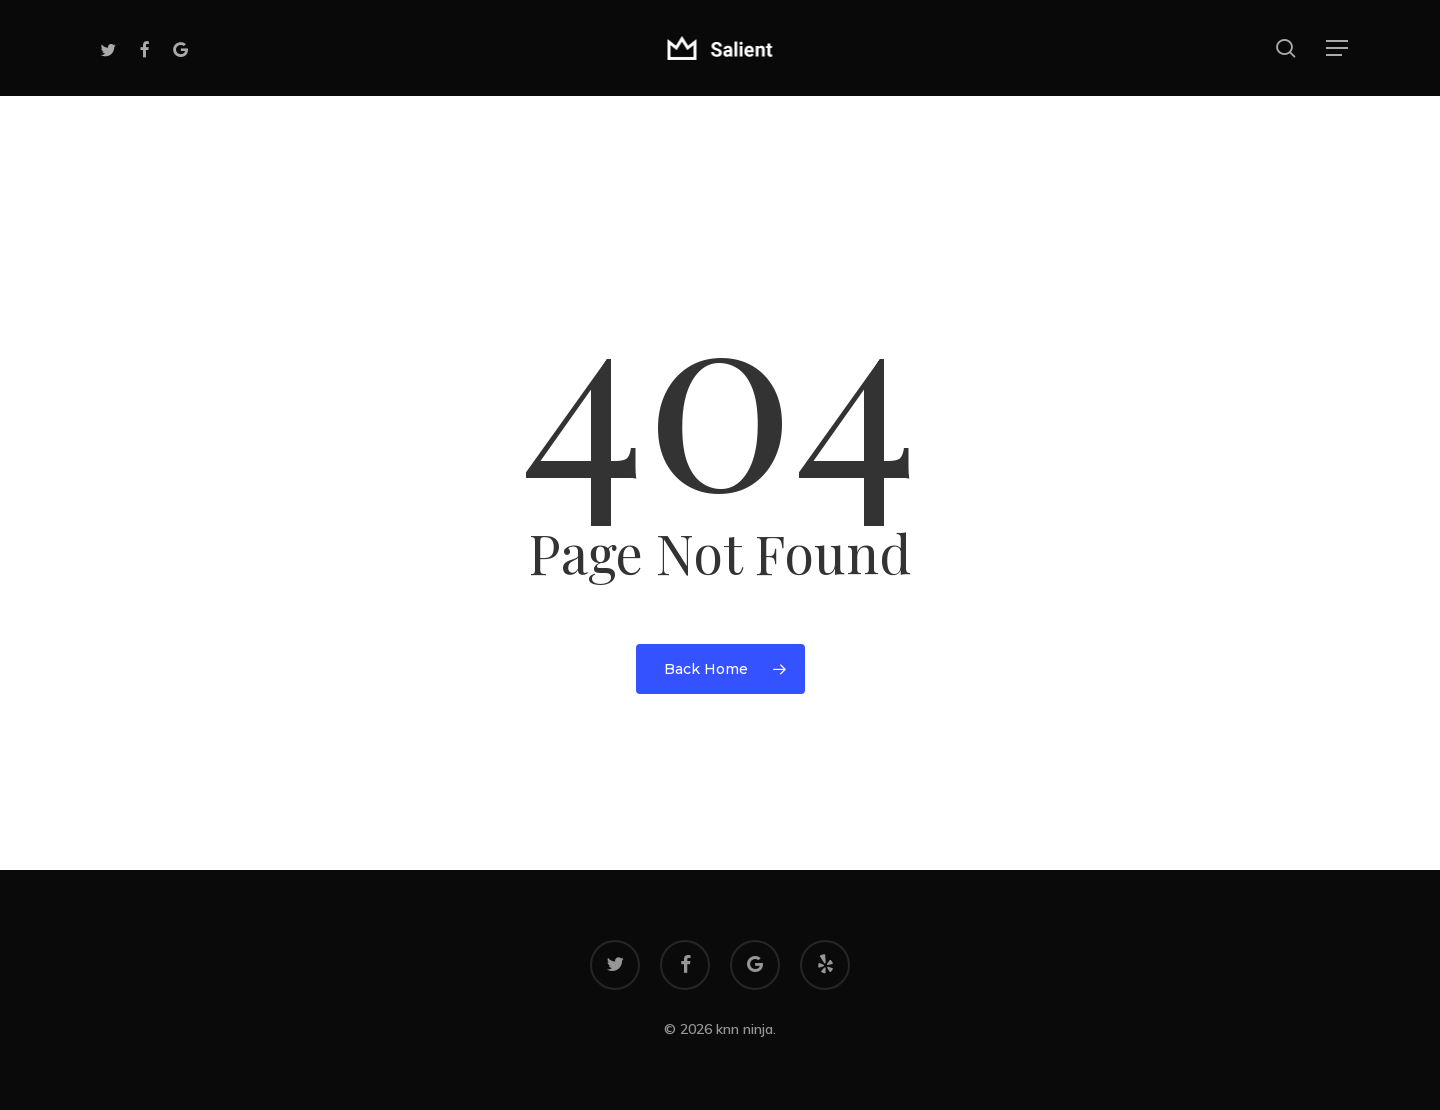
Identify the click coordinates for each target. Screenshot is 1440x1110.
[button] (1338, 48)
